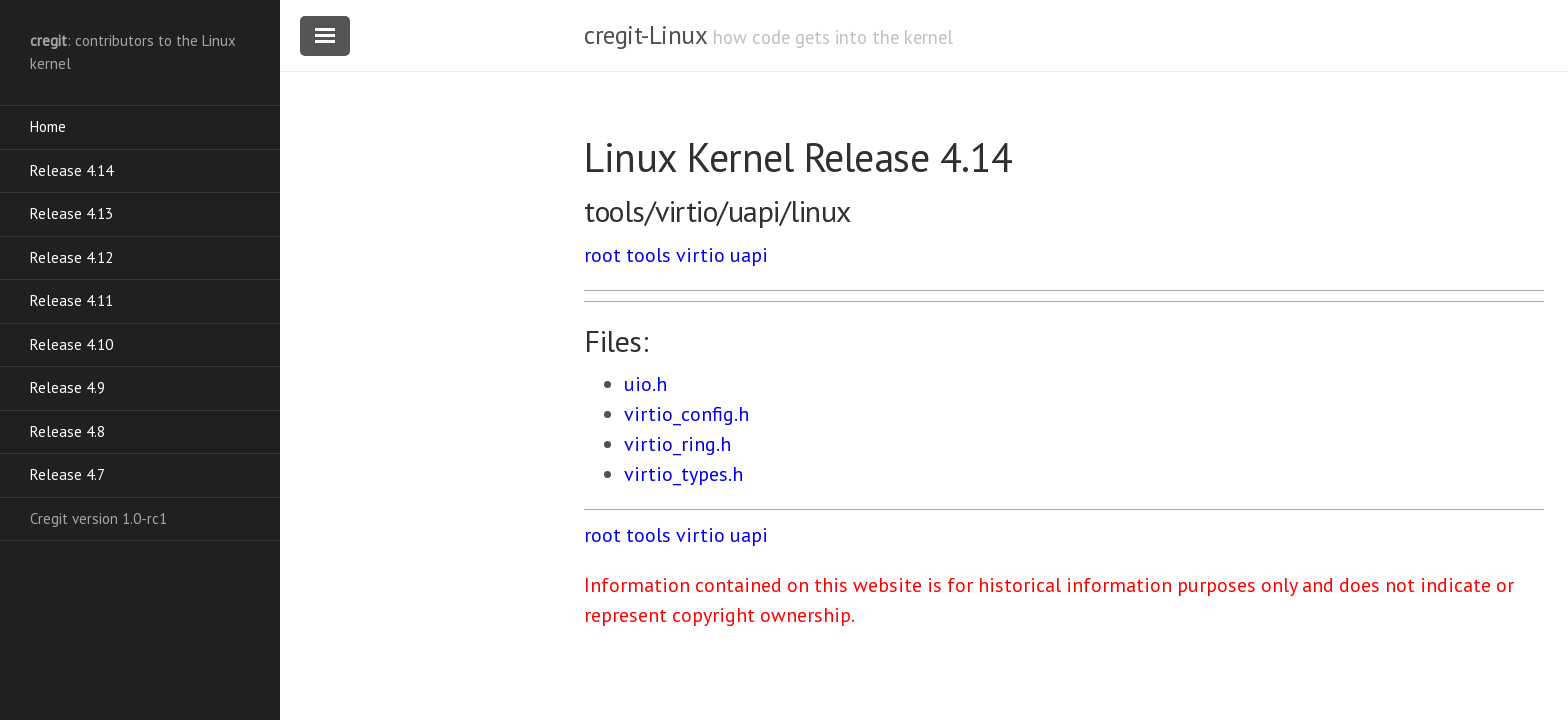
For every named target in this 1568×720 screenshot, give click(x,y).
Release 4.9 (67, 387)
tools (648, 255)
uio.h (645, 384)
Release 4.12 (71, 257)
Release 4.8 (67, 431)
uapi (749, 255)
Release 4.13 (71, 213)
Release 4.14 (71, 170)
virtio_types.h (683, 474)
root (602, 255)
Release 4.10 (71, 344)
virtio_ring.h (677, 444)
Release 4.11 (71, 300)
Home (48, 126)
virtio (700, 255)
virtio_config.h (686, 414)
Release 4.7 (67, 474)
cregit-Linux (645, 35)
